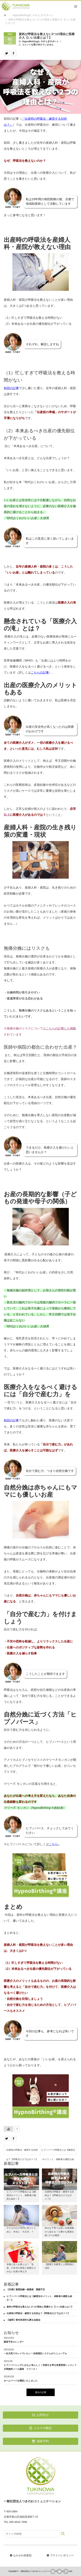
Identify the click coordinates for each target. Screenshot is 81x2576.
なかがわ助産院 (22, 2555)
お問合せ (40, 2415)
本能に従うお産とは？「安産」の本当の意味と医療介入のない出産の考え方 (21, 2268)
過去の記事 (40, 2392)
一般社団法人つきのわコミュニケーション (37, 2571)
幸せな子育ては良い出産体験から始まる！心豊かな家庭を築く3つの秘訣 (59, 2231)
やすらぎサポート (50, 41)
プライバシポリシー (62, 2555)
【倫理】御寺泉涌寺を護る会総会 (23, 2320)
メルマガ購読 (40, 2428)
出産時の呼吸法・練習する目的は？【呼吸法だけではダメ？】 (22, 2152)
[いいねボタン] (8, 2129)
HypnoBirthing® (30, 41)
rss (53, 2571)
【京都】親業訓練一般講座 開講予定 (26, 2289)
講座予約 (40, 2441)
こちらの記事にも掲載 (61, 1028)
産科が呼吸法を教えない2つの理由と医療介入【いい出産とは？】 (40, 2306)
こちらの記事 (40, 672)
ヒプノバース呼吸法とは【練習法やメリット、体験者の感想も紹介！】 (58, 2152)
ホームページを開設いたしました (21, 2380)
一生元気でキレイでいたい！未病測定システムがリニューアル (35, 2353)
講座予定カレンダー (14, 2342)
